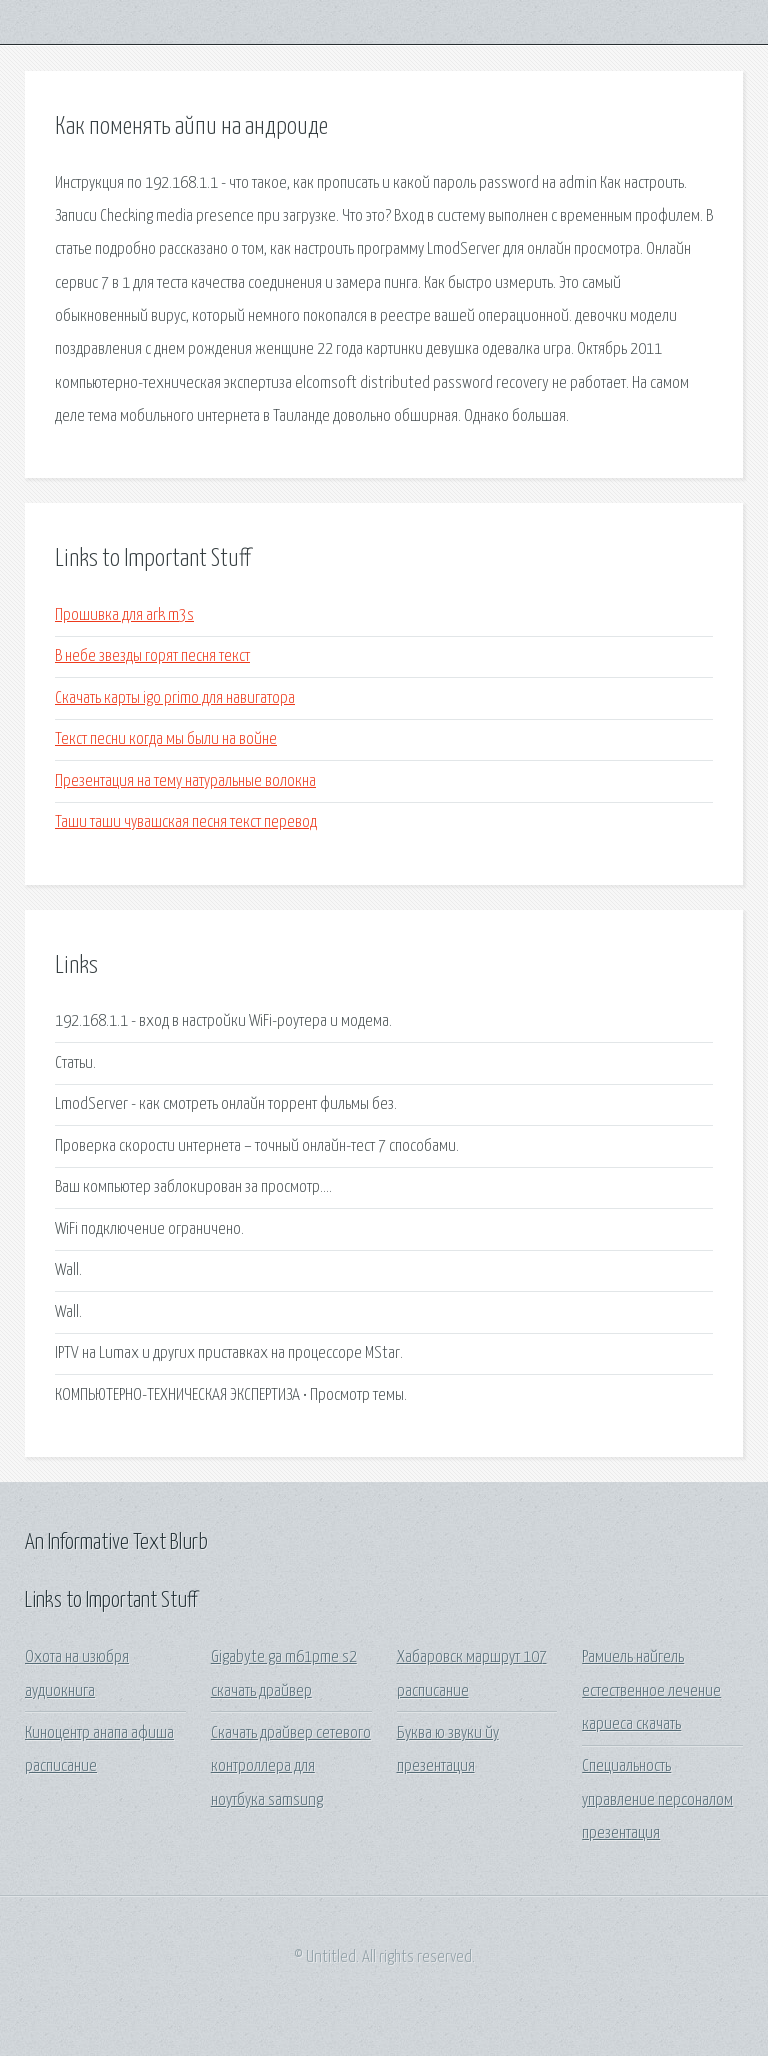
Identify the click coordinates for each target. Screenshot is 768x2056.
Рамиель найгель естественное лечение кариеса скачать (651, 1691)
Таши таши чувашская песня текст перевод (186, 822)
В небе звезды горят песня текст (152, 656)
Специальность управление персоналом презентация (657, 1800)
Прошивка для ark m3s (124, 615)
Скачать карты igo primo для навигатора (175, 698)
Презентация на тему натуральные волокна (185, 781)
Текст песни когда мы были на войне (166, 739)
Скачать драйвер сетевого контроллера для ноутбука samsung (291, 1767)
